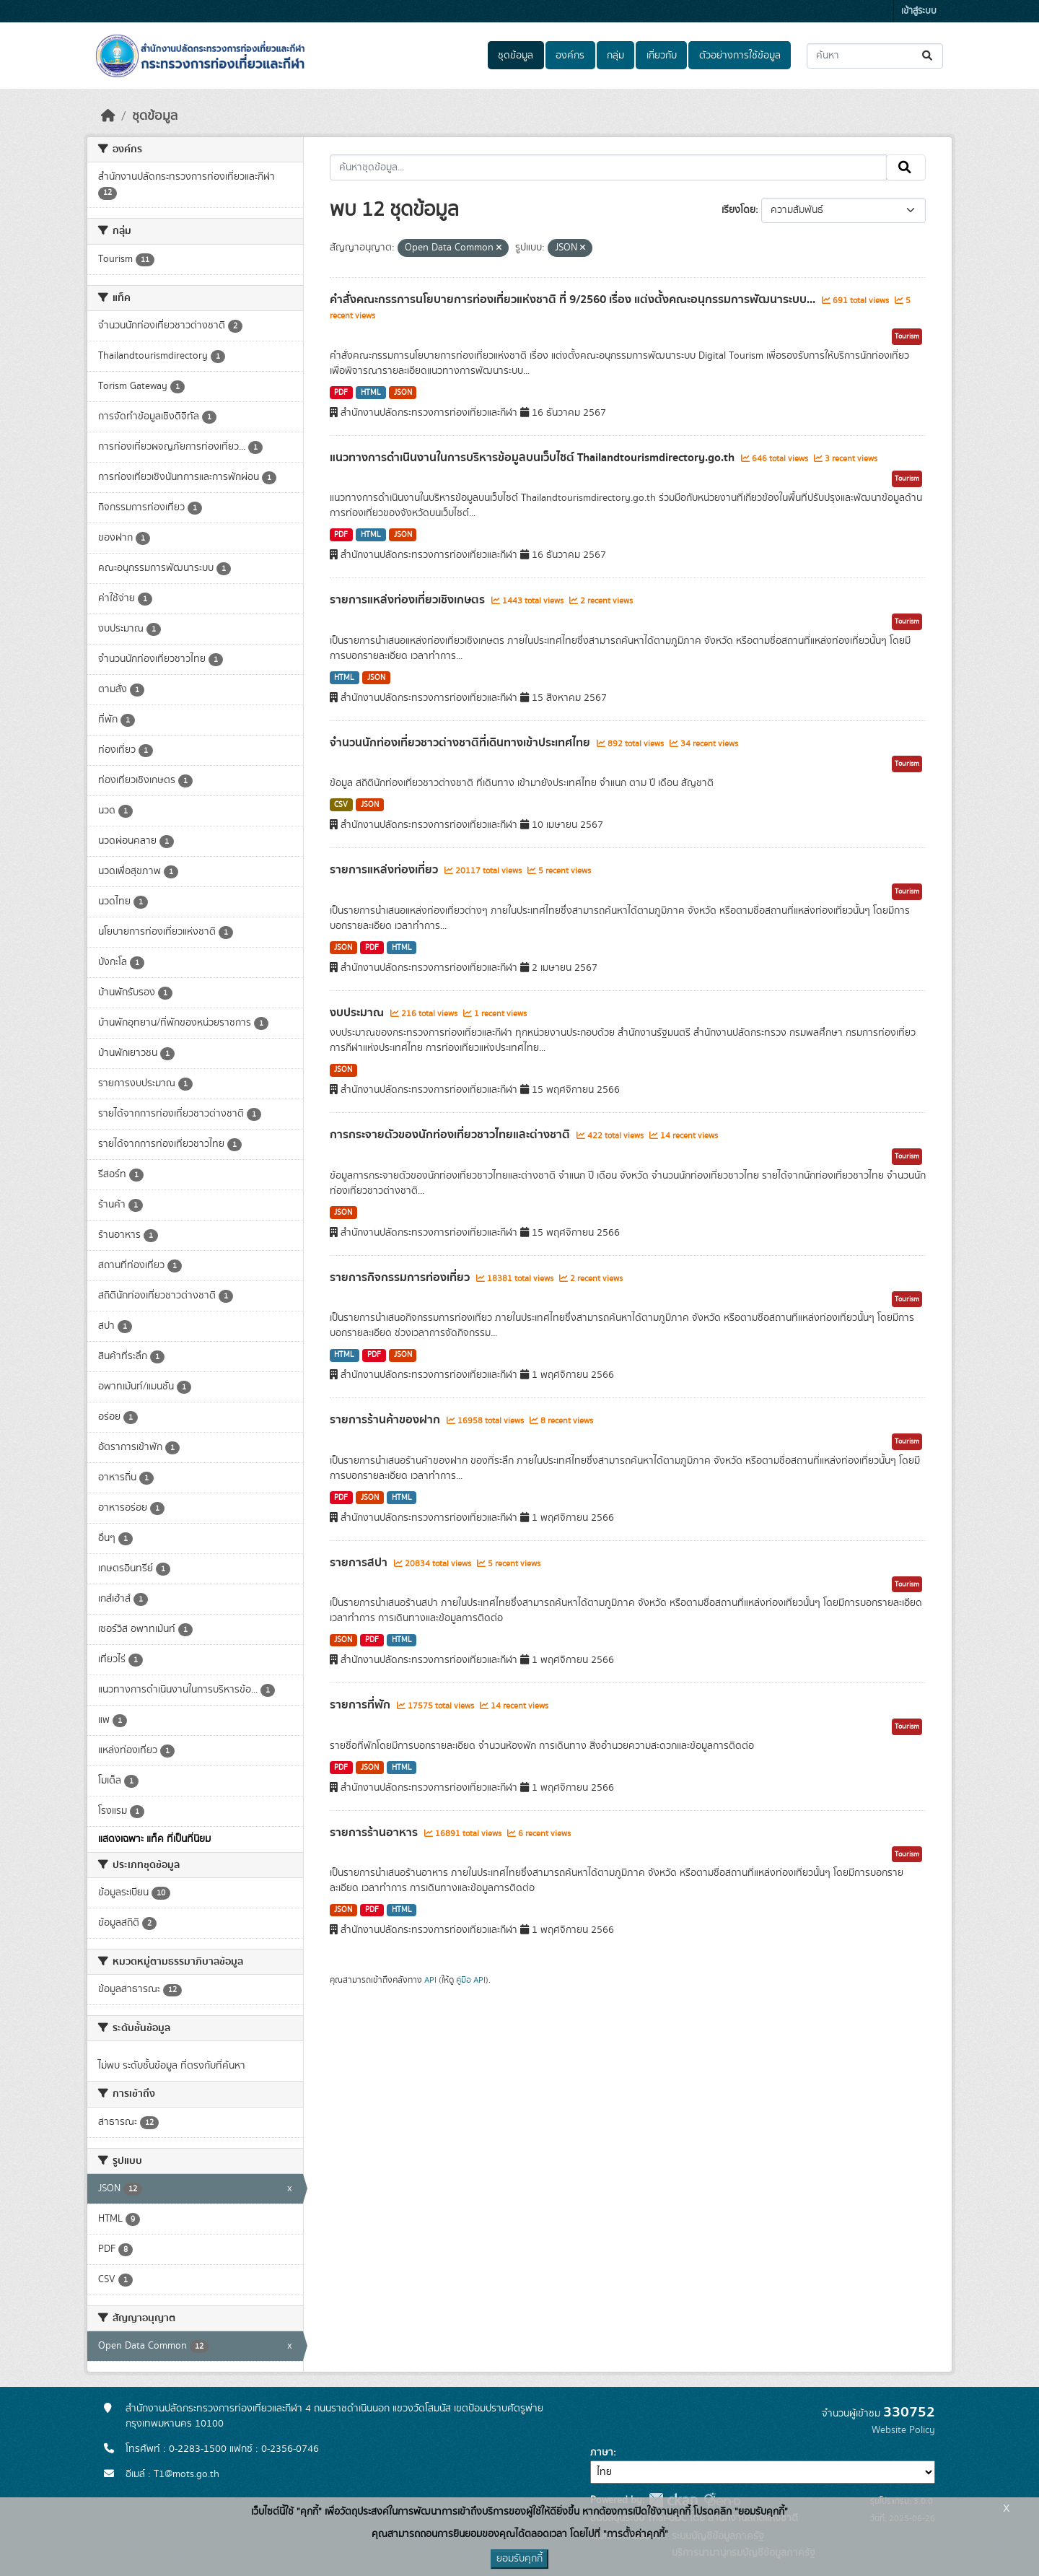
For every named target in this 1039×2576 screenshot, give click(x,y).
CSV (341, 805)
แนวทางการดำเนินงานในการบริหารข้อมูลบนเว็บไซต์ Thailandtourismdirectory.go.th (533, 457)
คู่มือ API (471, 1979)
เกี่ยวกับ (661, 55)
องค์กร (570, 55)
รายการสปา (360, 1562)
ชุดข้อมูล (515, 55)
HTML (371, 392)
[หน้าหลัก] (108, 116)
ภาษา (601, 2452)
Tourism (907, 336)
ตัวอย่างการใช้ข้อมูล (740, 55)
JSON (403, 392)
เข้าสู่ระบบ (919, 11)
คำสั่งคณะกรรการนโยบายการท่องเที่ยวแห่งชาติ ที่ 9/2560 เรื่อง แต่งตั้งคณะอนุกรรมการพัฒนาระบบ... (574, 299)
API (430, 1979)
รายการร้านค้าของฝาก (386, 1419)
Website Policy (903, 2430)
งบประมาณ (358, 1012)
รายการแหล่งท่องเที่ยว (385, 869)
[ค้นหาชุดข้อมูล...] (875, 56)
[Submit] (928, 56)
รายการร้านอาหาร (375, 1832)
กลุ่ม (615, 55)
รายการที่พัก (361, 1704)
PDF (341, 392)
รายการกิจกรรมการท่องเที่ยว (401, 1277)
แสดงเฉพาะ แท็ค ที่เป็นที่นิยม (154, 1839)
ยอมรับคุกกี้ (519, 2558)
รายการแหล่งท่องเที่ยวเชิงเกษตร (409, 599)
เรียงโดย (738, 210)
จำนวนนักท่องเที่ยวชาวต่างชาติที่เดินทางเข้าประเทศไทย (461, 742)
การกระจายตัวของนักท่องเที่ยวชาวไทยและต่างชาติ (451, 1134)
